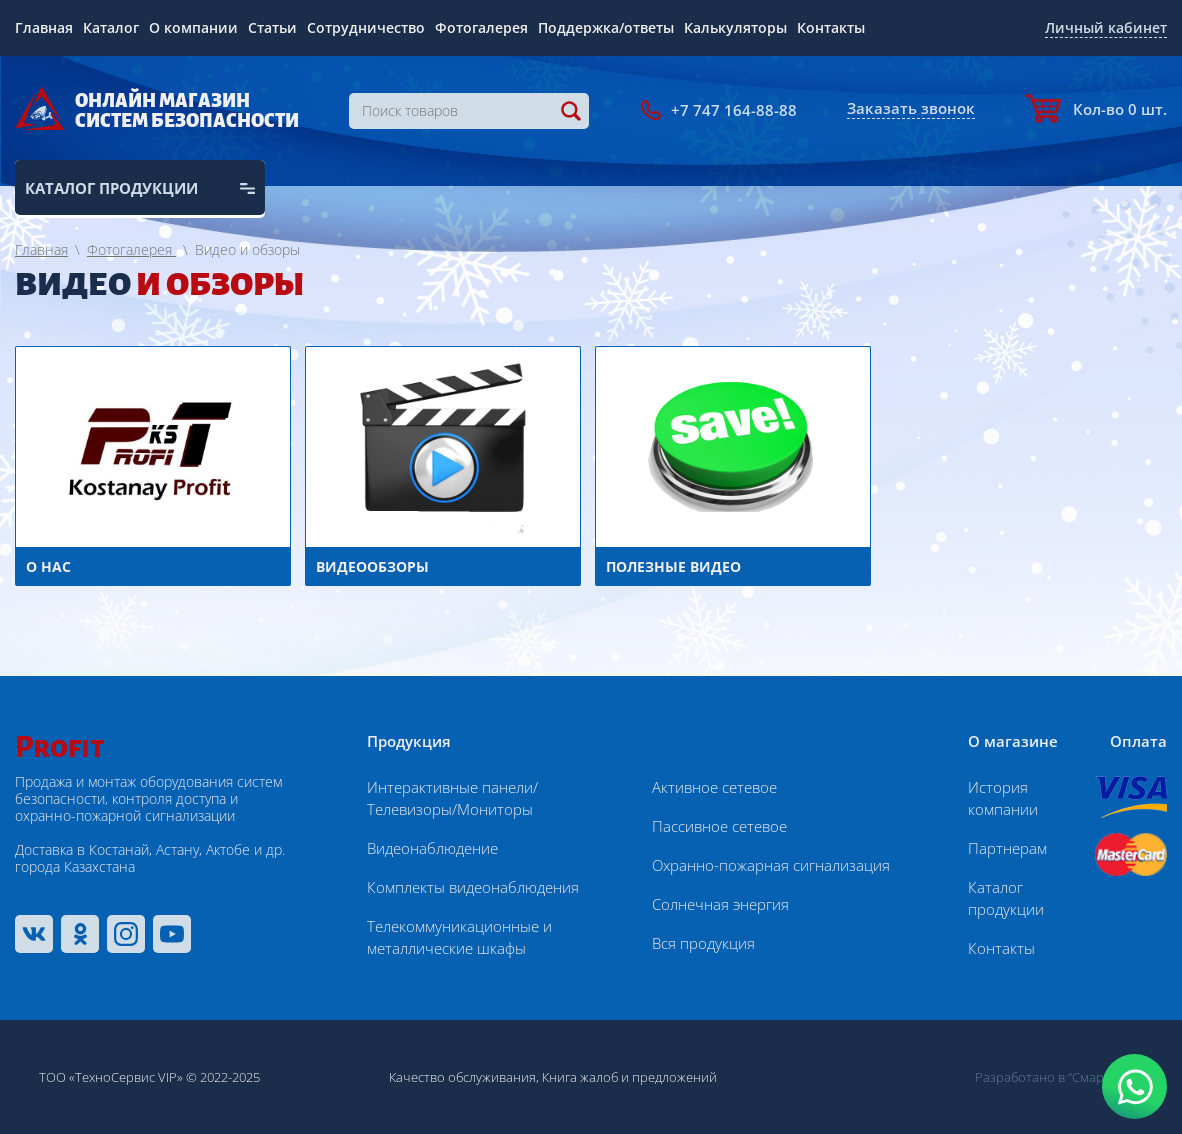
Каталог (111, 27)
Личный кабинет (1106, 27)
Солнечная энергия (720, 904)
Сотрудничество (366, 27)
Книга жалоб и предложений (629, 1077)
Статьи (272, 27)
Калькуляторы (735, 27)
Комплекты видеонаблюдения (473, 887)
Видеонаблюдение (432, 848)
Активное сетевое (714, 787)
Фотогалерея (481, 27)
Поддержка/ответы (606, 27)
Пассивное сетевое (719, 826)
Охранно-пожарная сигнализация (771, 865)
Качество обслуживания (462, 1077)
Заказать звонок (911, 108)
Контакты (831, 27)
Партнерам (1007, 848)
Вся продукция (703, 943)
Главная (44, 27)
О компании (193, 27)
